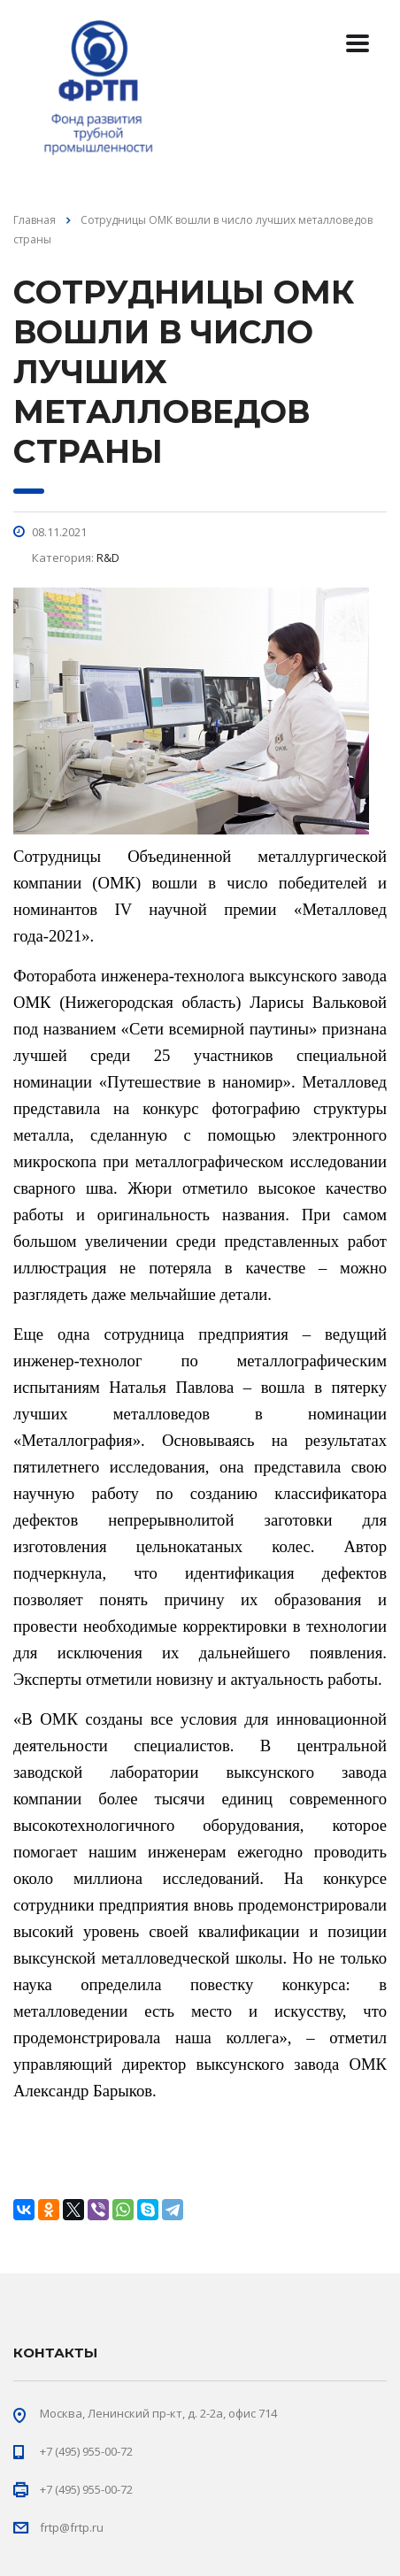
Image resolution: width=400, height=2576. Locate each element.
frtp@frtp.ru (72, 2527)
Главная (34, 219)
